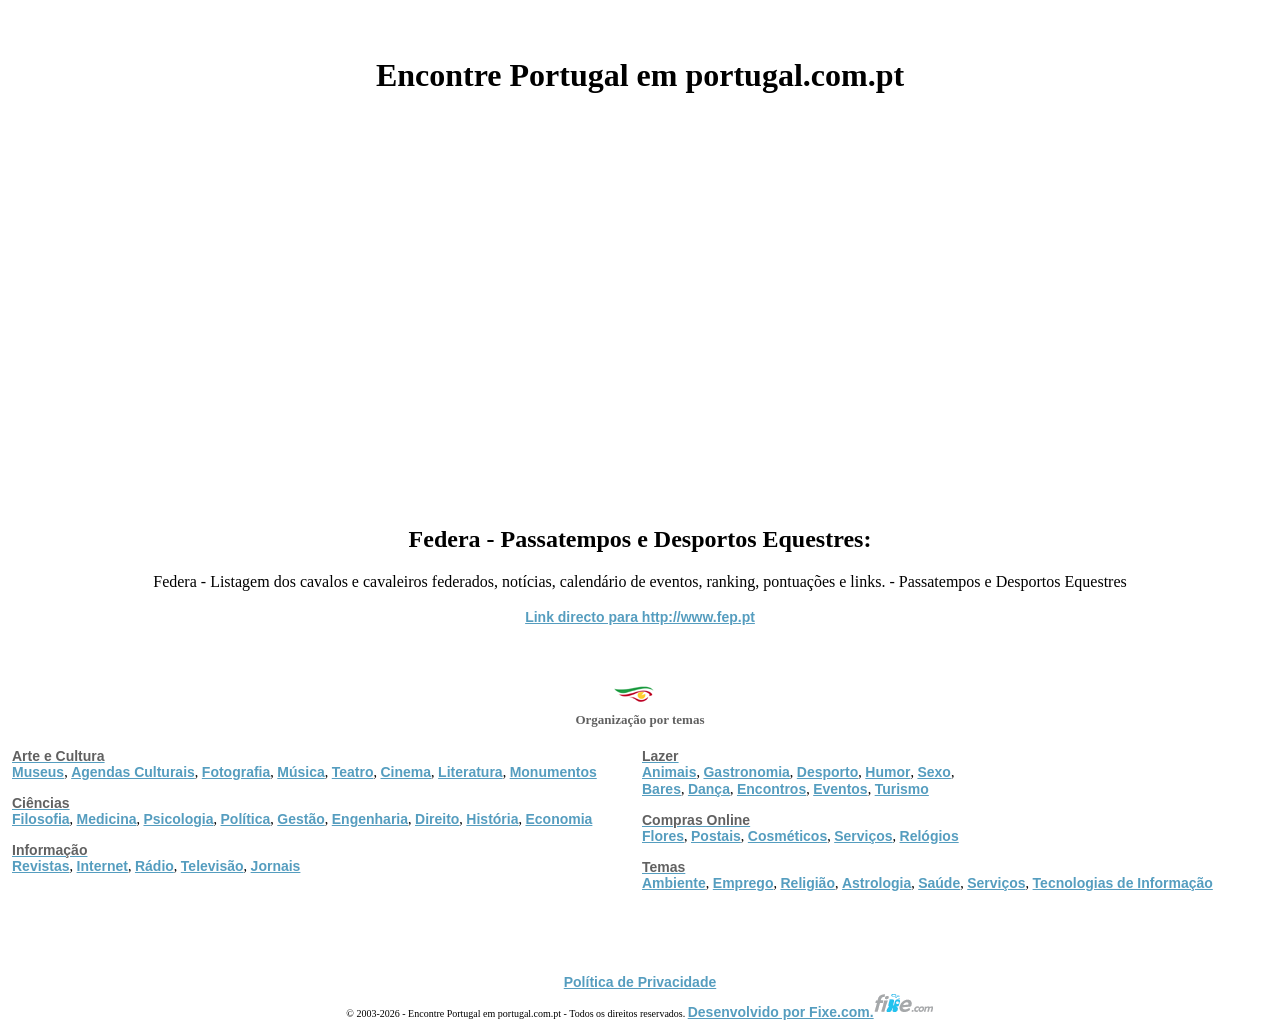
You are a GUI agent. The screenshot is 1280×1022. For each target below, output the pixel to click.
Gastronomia (746, 772)
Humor (887, 772)
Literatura (470, 772)
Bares (661, 789)
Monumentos (553, 772)
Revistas (41, 866)
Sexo (933, 772)
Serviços (863, 836)
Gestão (300, 819)
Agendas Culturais (133, 772)
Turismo (902, 789)
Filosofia (41, 819)
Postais (716, 836)
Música (300, 772)
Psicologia (178, 819)
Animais (669, 772)
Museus (38, 772)
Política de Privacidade (640, 982)
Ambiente (674, 883)
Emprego (743, 883)
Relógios (929, 836)
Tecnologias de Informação (1123, 883)
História (492, 819)
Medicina (107, 819)
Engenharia (370, 819)
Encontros (771, 789)
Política (246, 819)
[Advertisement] (640, 302)
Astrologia (876, 883)
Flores (663, 836)
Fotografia (236, 772)
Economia (558, 819)
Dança (709, 789)
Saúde (939, 883)
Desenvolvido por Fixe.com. (811, 1012)
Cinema (406, 772)
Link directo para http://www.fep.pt (640, 617)
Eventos (840, 789)
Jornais (276, 866)
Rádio (154, 866)
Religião (807, 883)
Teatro (353, 772)
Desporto (827, 772)
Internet (102, 866)
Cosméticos (787, 836)
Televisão (212, 866)
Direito (437, 819)
